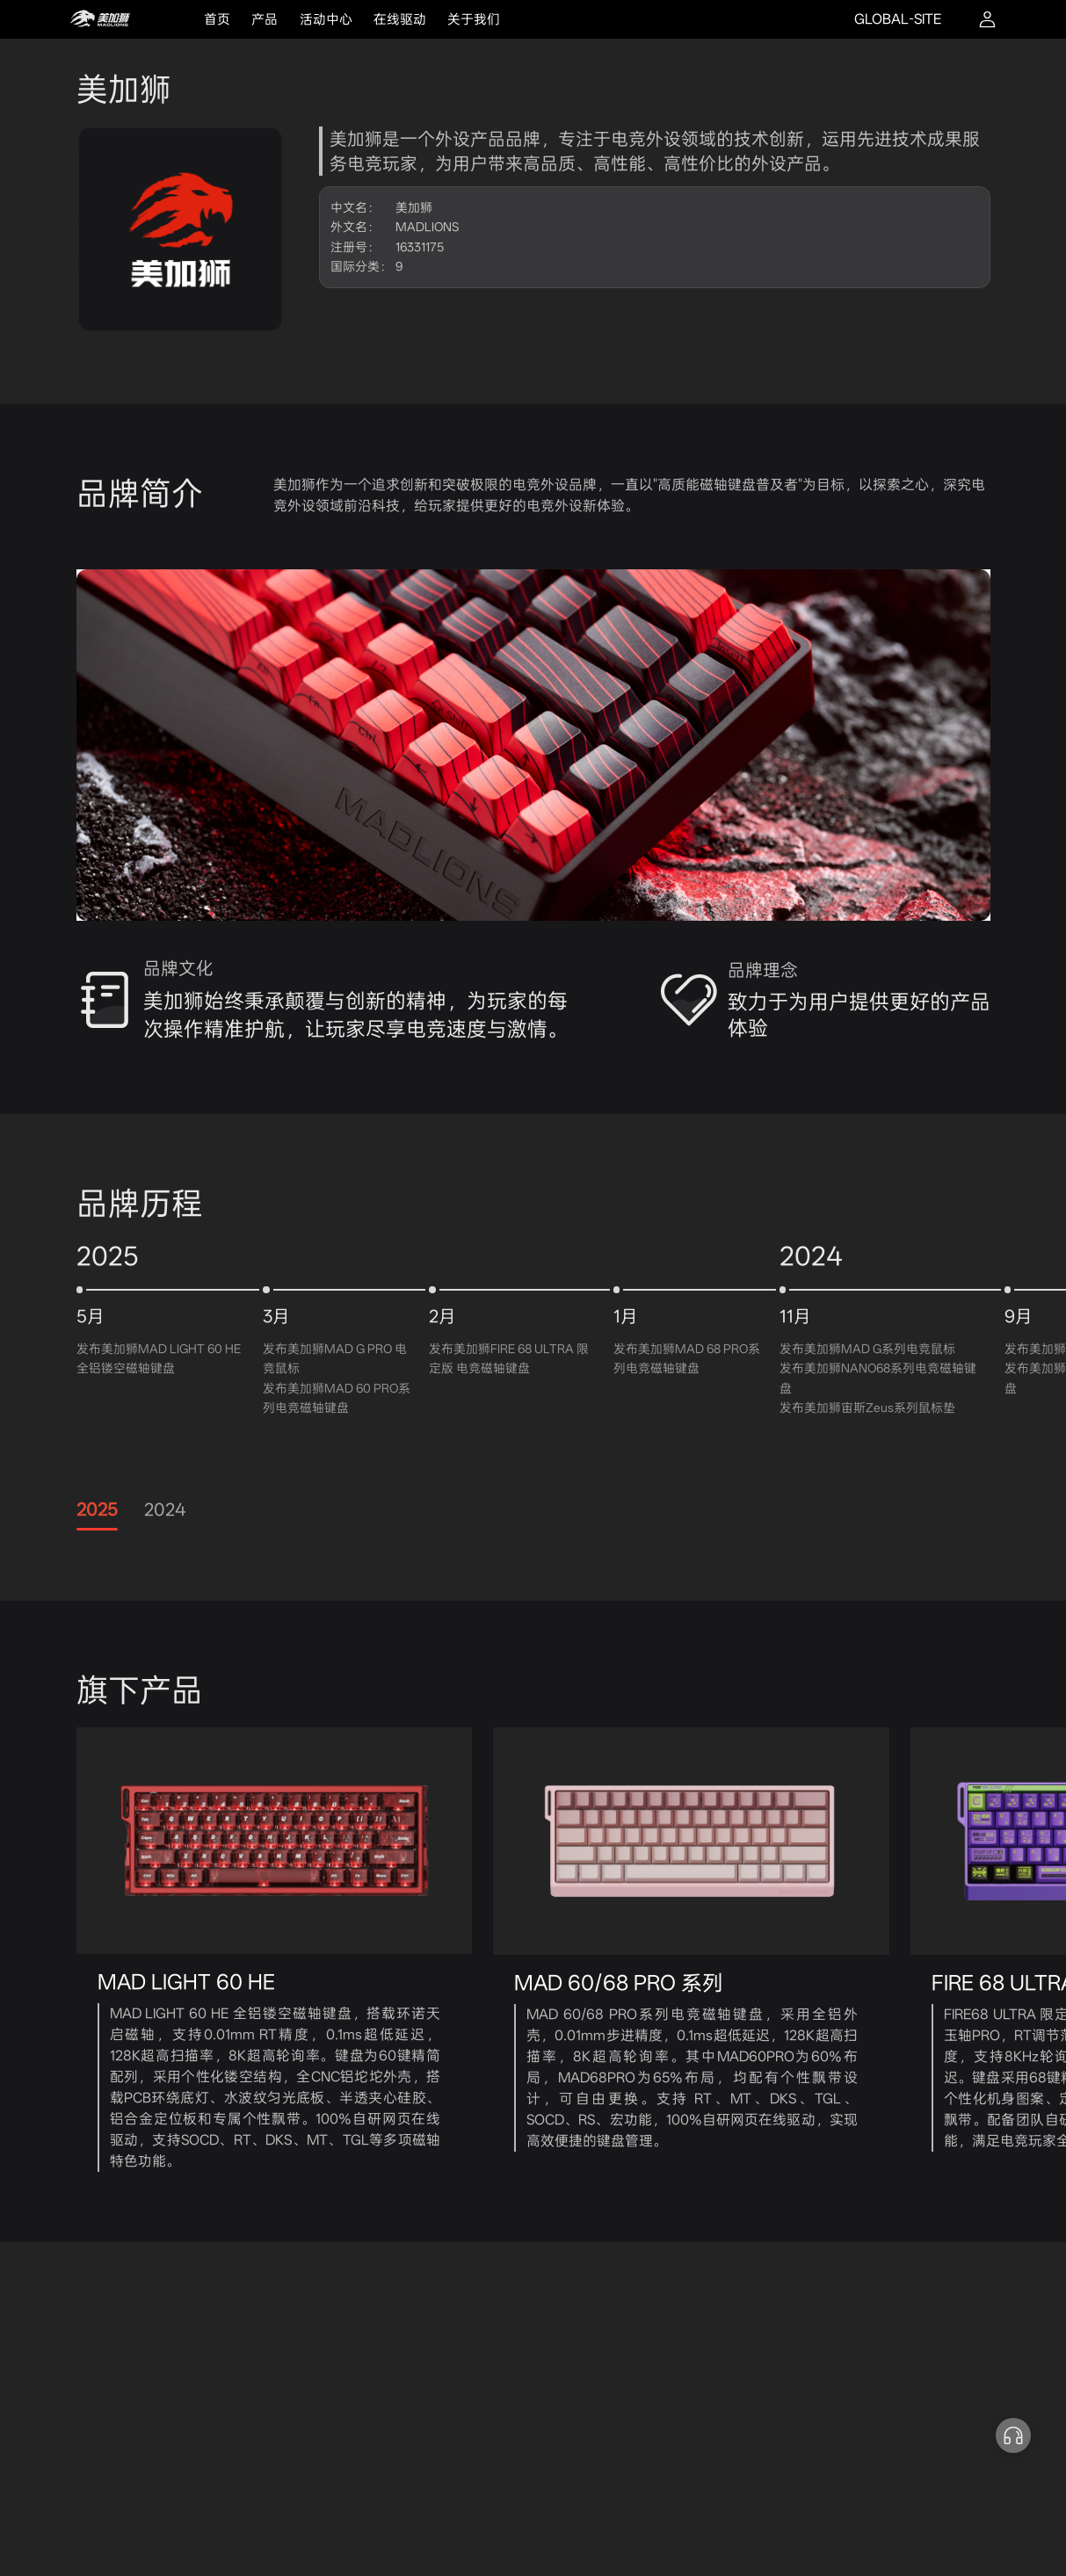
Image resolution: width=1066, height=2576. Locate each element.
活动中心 (326, 19)
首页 (217, 19)
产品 (264, 19)
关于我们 (473, 19)
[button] (1013, 2435)
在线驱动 (399, 19)
